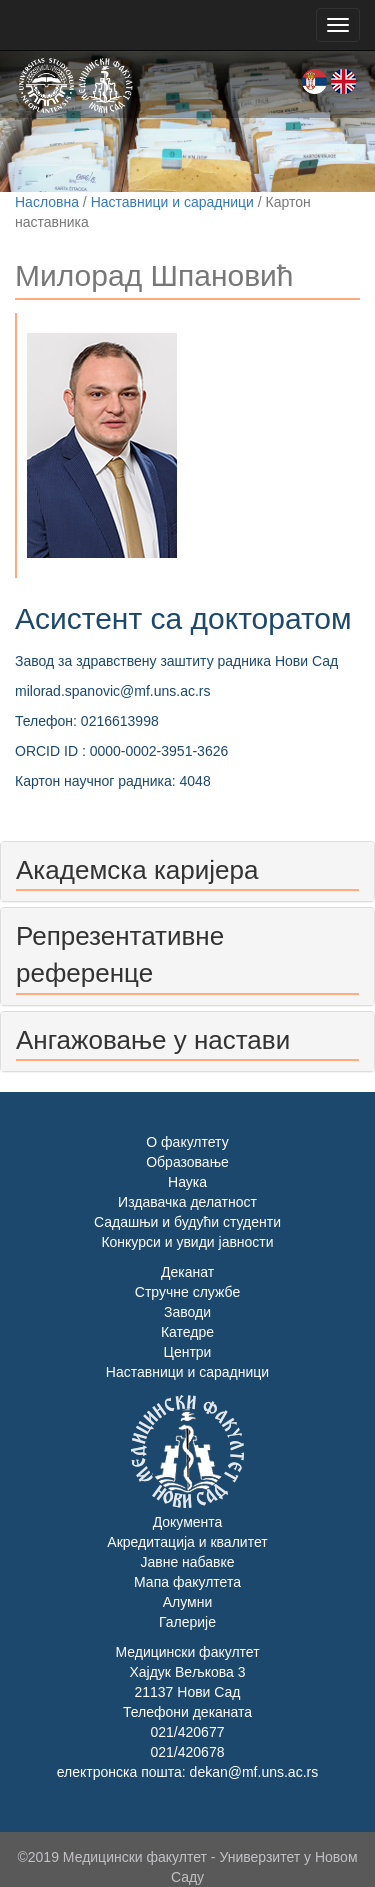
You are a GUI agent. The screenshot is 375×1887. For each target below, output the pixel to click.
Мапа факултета (187, 1582)
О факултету (187, 1142)
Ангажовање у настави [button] (153, 1040)
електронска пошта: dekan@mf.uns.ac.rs (187, 1772)
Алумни (188, 1602)
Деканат (187, 1272)
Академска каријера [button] (137, 870)
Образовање (187, 1162)
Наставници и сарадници (172, 202)
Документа (188, 1522)
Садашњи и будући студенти (187, 1222)
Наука (187, 1182)
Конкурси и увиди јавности (187, 1242)
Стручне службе (187, 1292)
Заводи (187, 1312)
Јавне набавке (187, 1562)
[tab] (187, 871)
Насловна (47, 202)
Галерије (187, 1622)
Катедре (187, 1332)
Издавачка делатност (187, 1202)
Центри (188, 1352)
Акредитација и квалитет (187, 1542)
